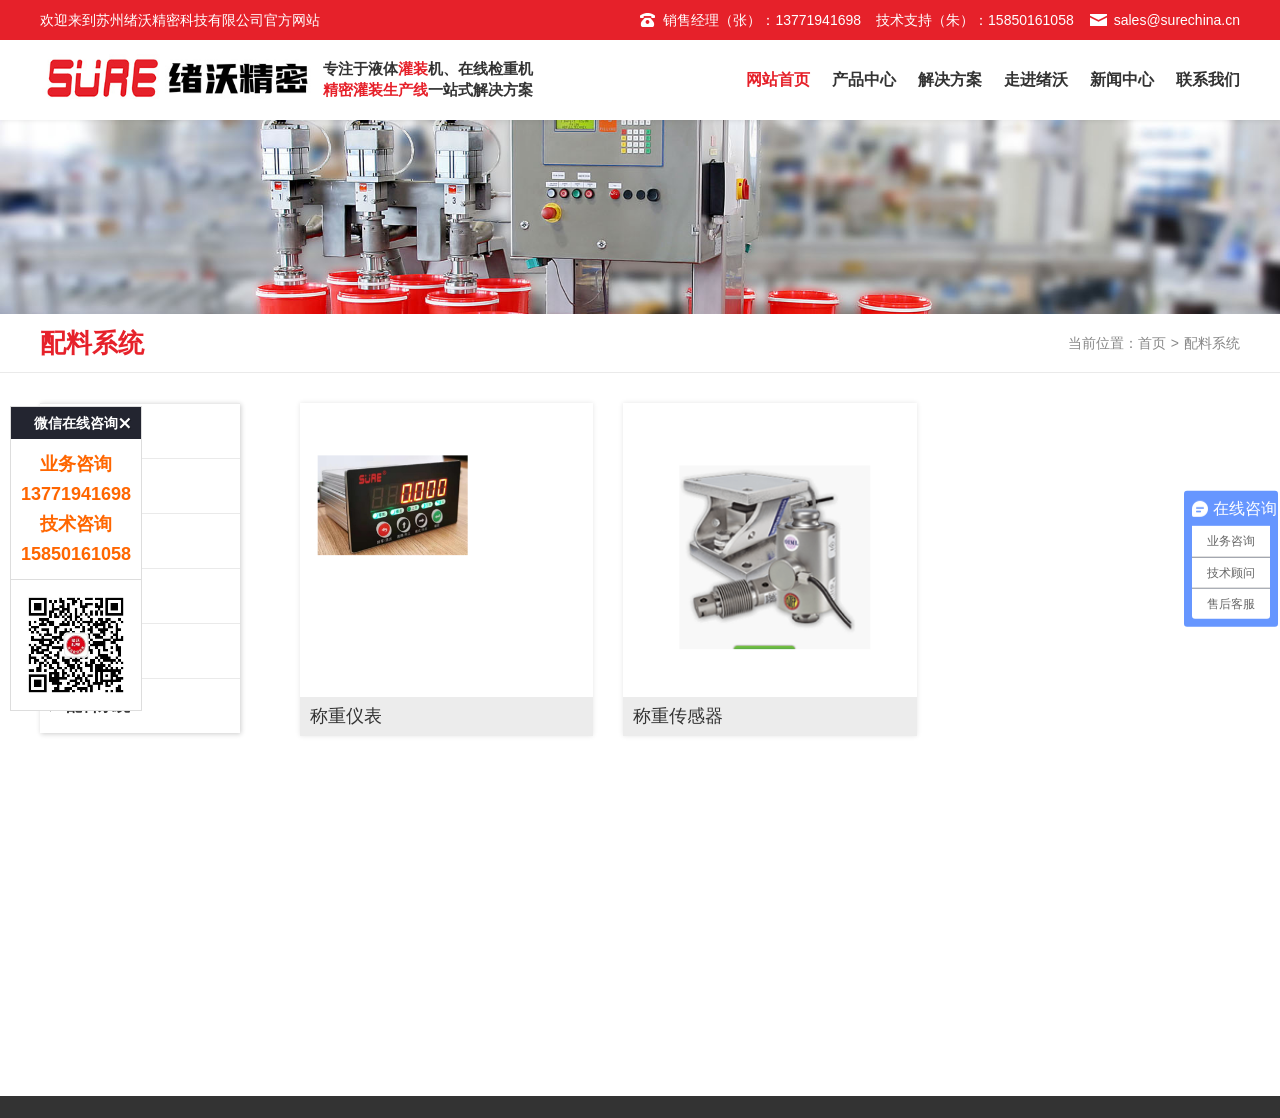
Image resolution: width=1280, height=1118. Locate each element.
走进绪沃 (1036, 79)
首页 (1152, 349)
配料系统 (140, 713)
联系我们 (1208, 79)
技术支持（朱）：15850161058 (975, 20)
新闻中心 (1122, 79)
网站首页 (778, 79)
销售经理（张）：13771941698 (749, 20)
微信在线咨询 (76, 398)
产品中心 (864, 79)
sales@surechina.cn (1164, 20)
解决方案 (950, 79)
